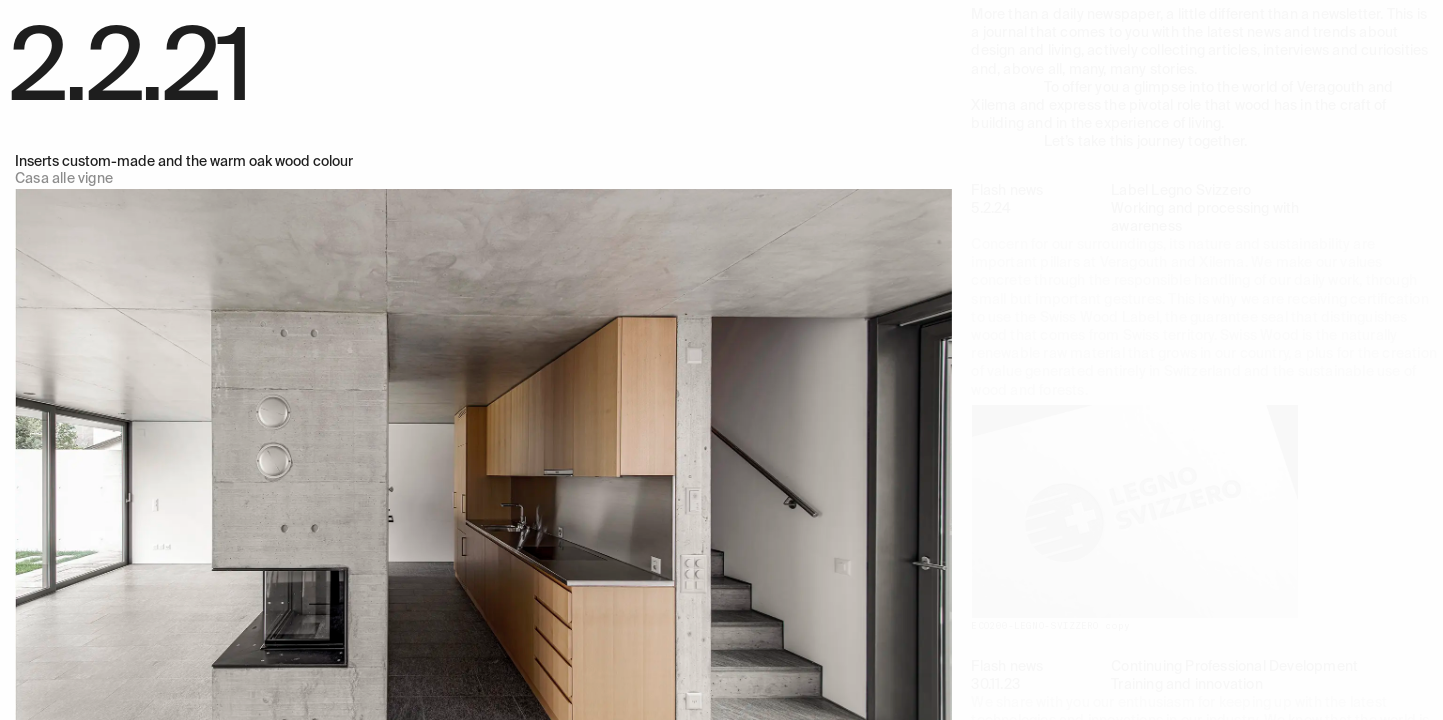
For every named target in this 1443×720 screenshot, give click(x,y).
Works (271, 14)
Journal (725, 14)
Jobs (788, 14)
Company (605, 14)
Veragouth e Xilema (77, 14)
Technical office (509, 14)
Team (669, 14)
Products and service (375, 14)
